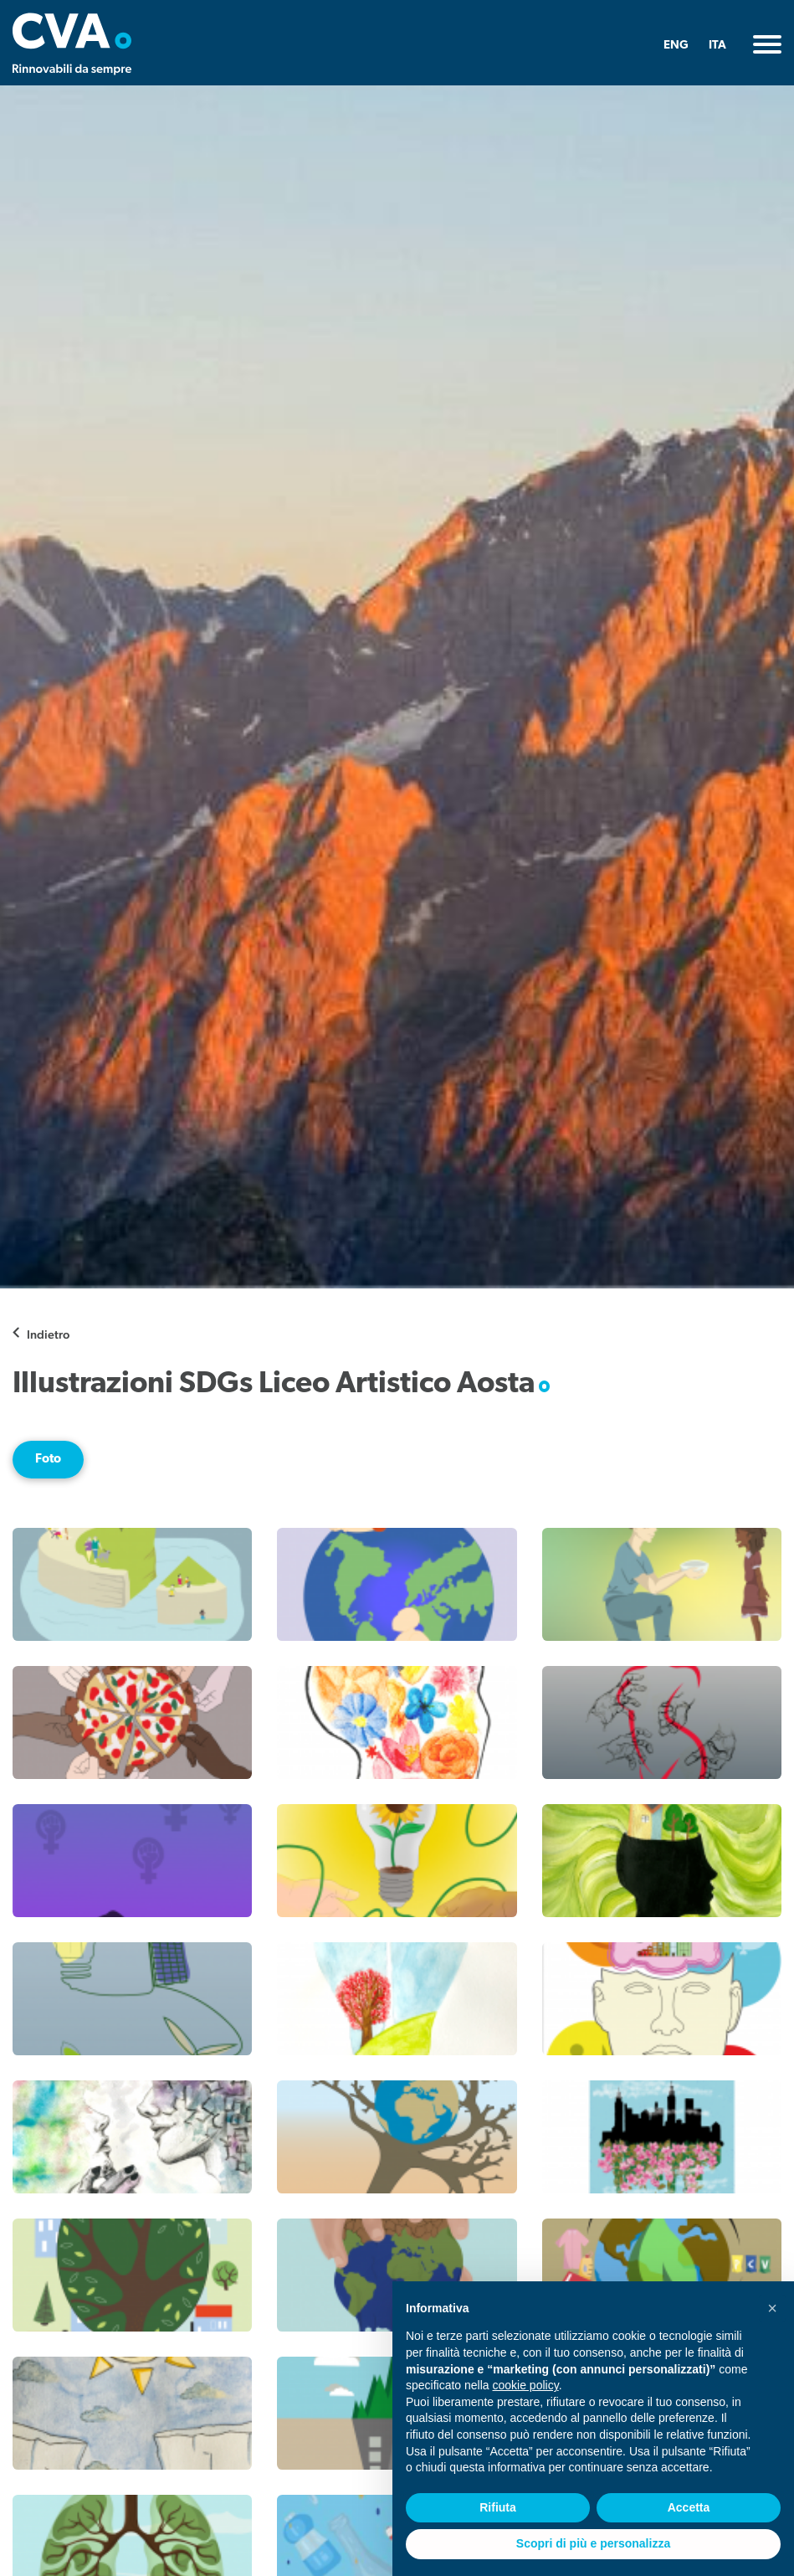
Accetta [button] (689, 2507)
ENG (676, 45)
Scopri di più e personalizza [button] (593, 2543)
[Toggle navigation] (767, 44)
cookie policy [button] (526, 2385)
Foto (48, 1459)
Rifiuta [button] (497, 2507)
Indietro (48, 1334)
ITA (717, 45)
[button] (772, 2308)
